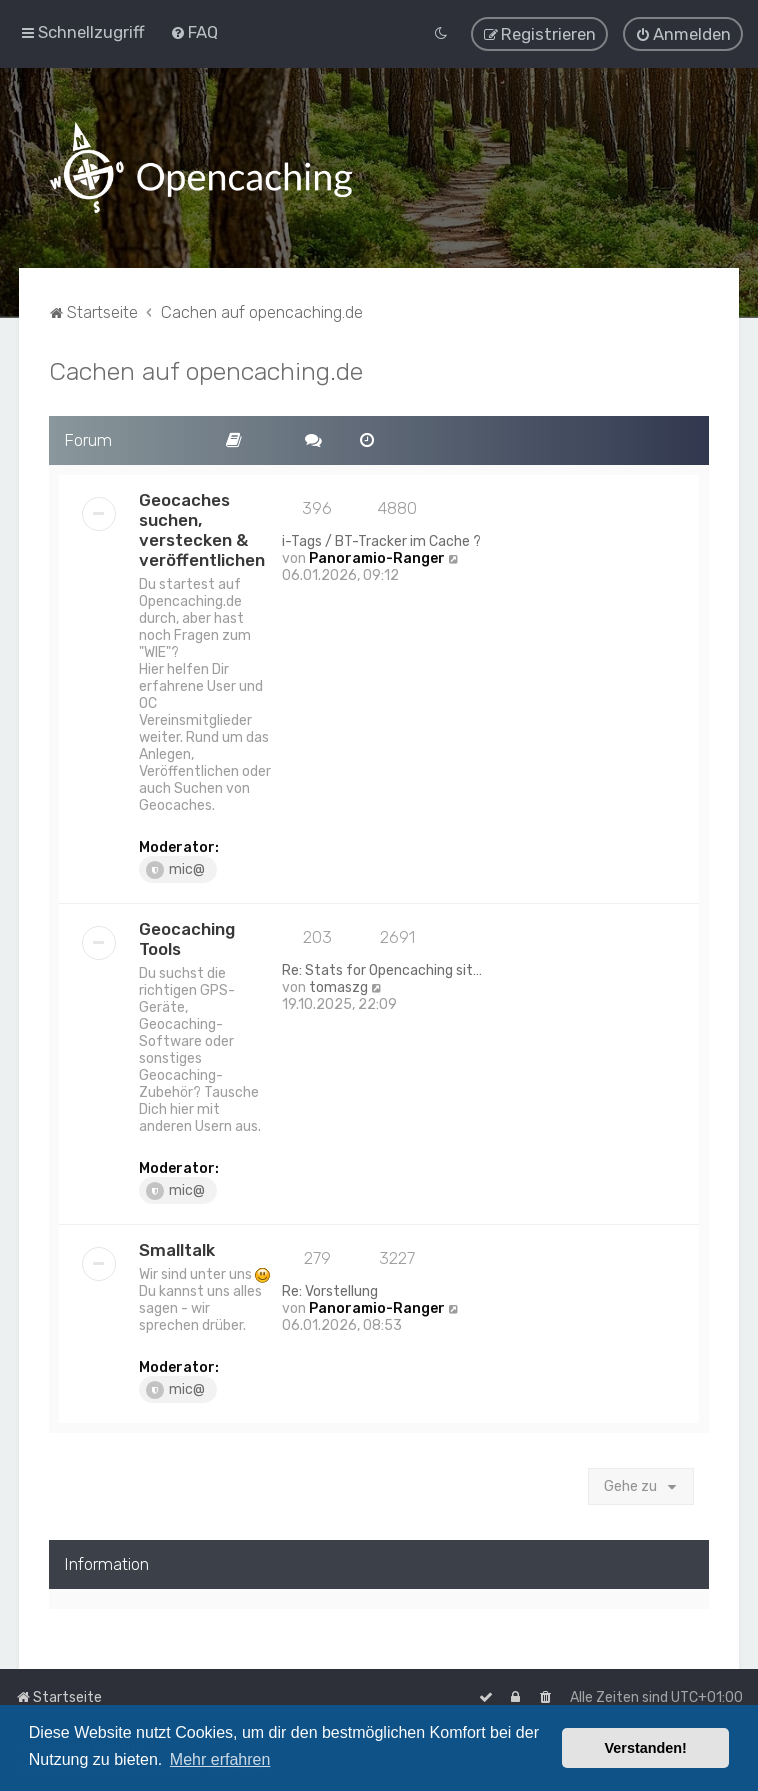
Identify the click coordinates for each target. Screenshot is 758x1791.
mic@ (175, 868)
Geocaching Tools (187, 937)
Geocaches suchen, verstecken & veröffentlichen (202, 528)
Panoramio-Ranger (377, 556)
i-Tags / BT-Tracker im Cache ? (381, 539)
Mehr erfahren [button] (220, 1759)
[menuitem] (194, 32)
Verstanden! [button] (646, 1748)
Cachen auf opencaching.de (206, 369)
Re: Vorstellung (330, 1289)
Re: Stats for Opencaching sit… (382, 968)
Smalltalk (177, 1248)
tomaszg (338, 985)
